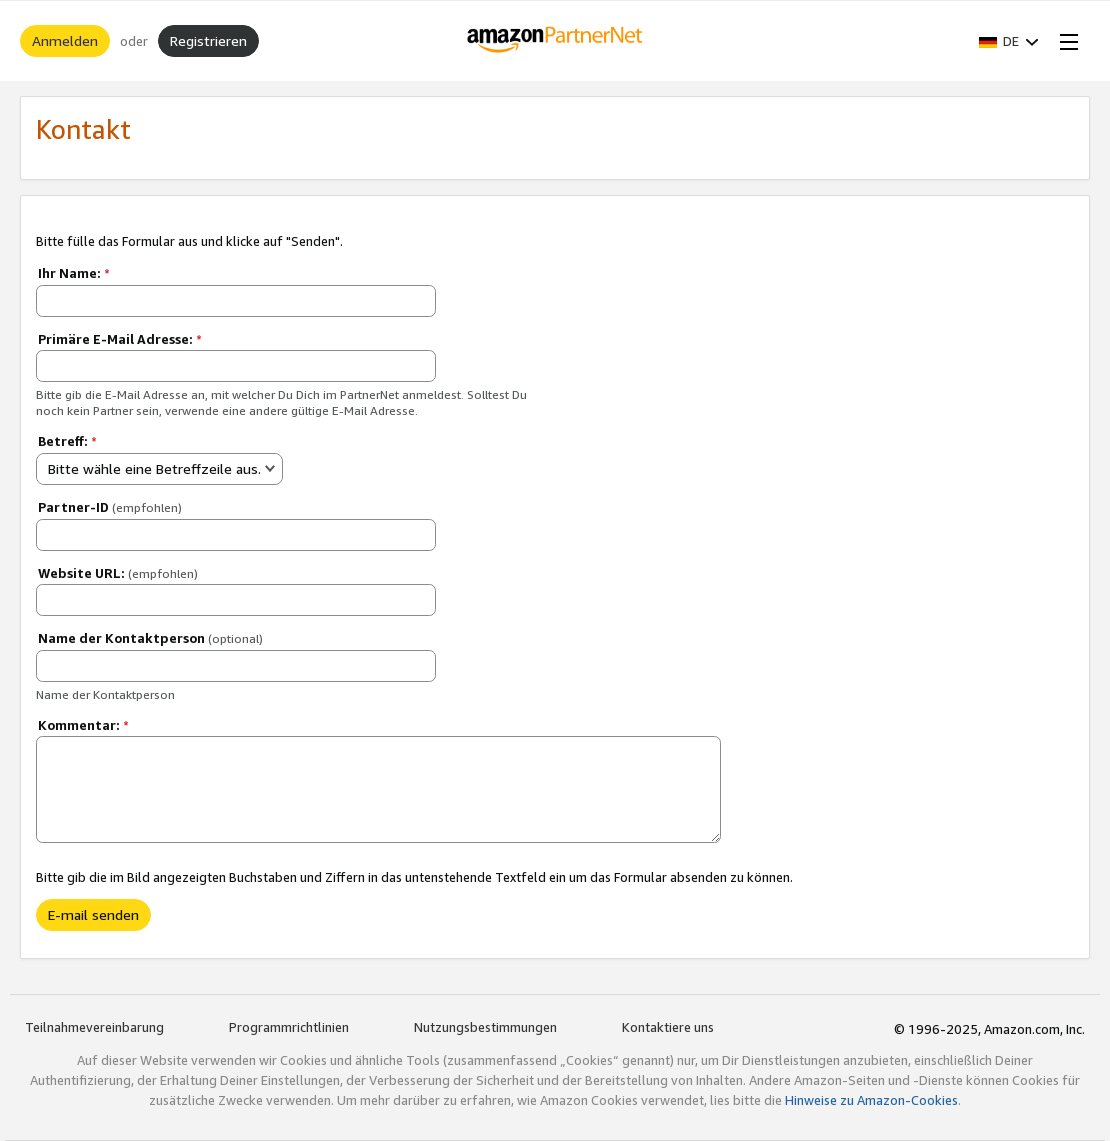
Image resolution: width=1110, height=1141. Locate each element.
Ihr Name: (74, 273)
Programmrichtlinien (289, 1027)
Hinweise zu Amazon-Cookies (871, 1100)
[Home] (555, 41)
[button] (1009, 41)
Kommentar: (83, 725)
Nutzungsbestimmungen (485, 1027)
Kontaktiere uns (668, 1027)
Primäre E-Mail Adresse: (120, 339)
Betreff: (67, 441)
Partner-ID (110, 507)
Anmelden (65, 40)
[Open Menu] (1065, 41)
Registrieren (208, 40)
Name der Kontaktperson (150, 638)
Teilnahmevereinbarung (94, 1027)
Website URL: (118, 573)
